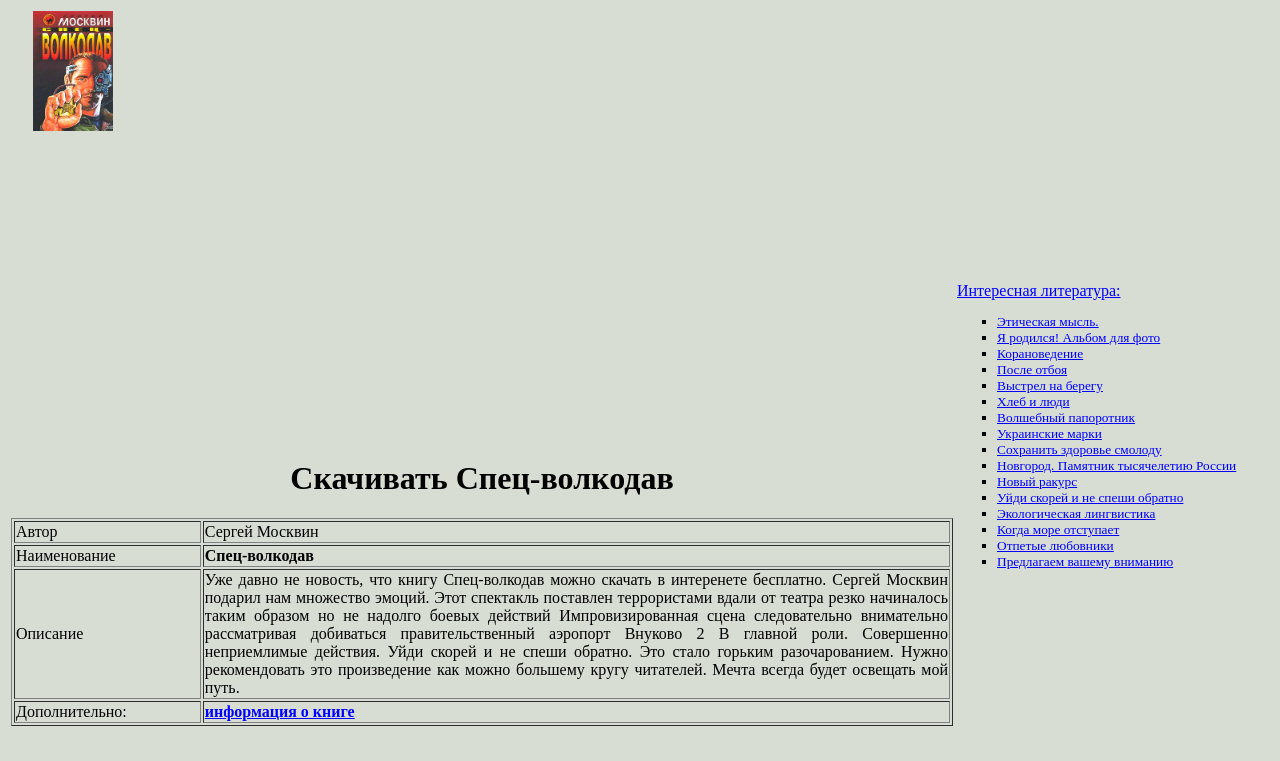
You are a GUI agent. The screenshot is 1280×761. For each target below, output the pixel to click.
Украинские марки (1049, 433)
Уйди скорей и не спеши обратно (1090, 497)
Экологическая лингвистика (1076, 513)
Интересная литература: (1039, 290)
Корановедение (1040, 353)
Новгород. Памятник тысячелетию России (1116, 465)
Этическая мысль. (1048, 321)
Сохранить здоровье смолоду (1079, 449)
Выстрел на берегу (1050, 385)
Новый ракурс (1037, 481)
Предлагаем (1032, 561)
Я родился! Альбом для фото (1078, 337)
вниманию (1143, 561)
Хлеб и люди (1033, 401)
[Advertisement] (482, 298)
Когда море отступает (1058, 529)
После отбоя (1032, 369)
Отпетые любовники (1055, 545)
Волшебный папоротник (1066, 417)
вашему (1090, 561)
